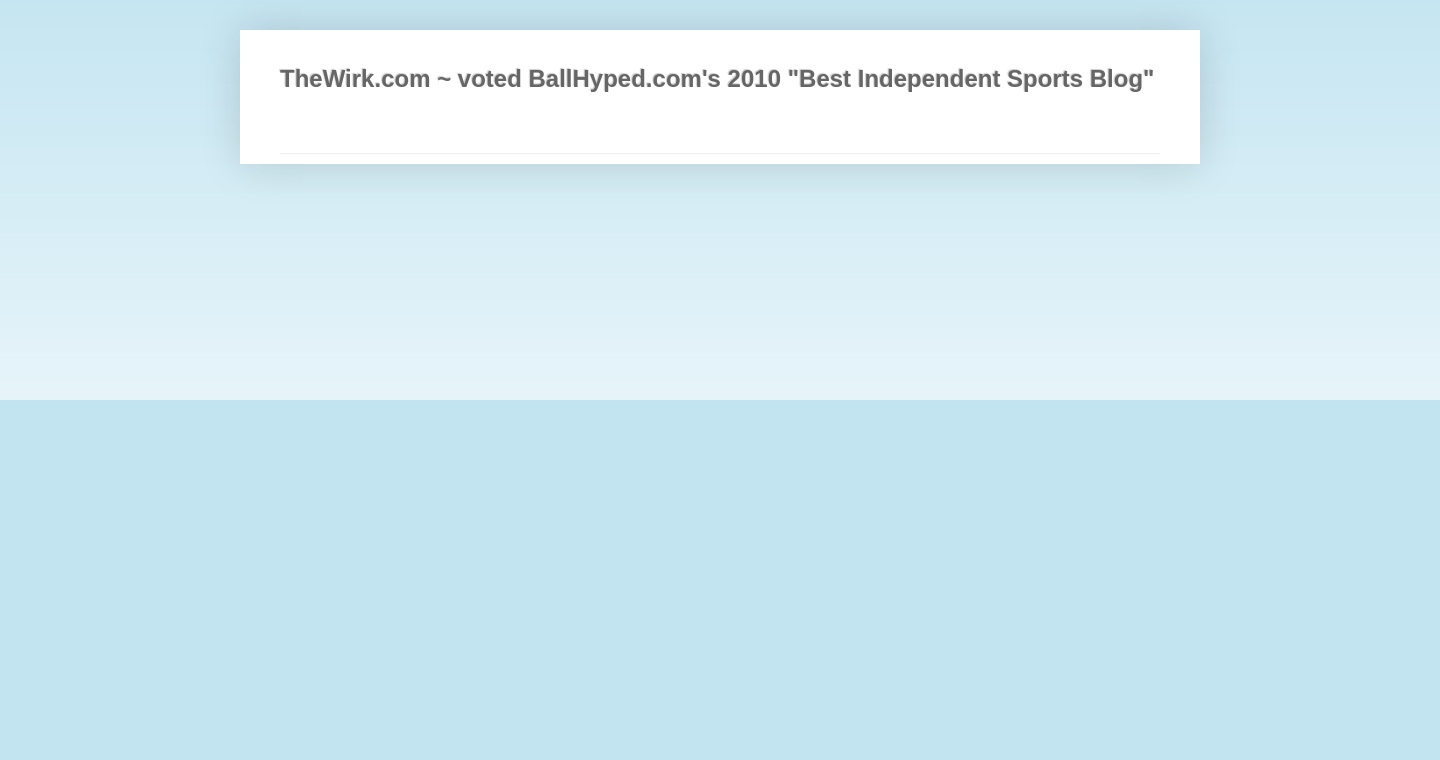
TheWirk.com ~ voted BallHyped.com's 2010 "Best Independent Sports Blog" (717, 78)
